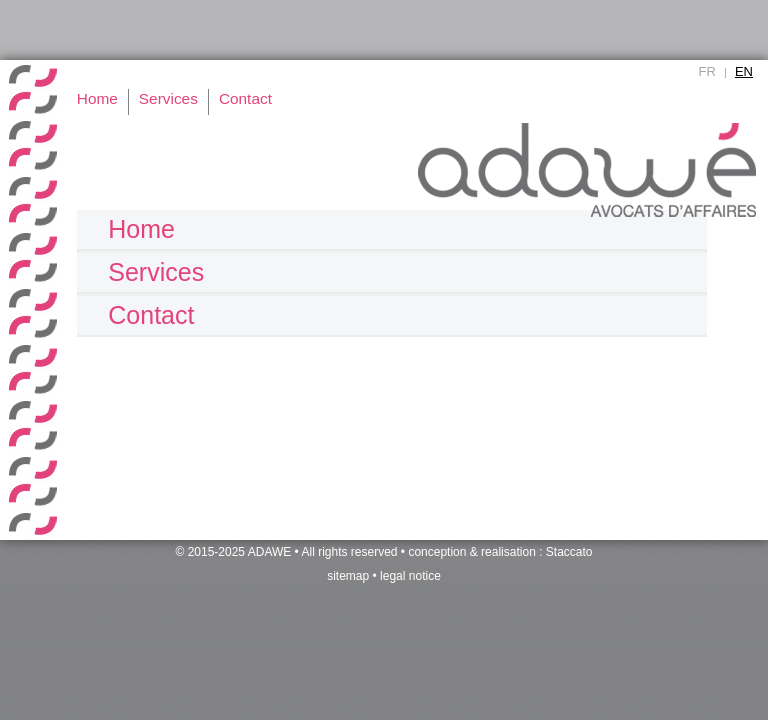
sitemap (348, 576)
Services (156, 272)
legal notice (410, 576)
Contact (151, 315)
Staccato (569, 552)
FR (707, 71)
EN (744, 71)
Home (141, 229)
